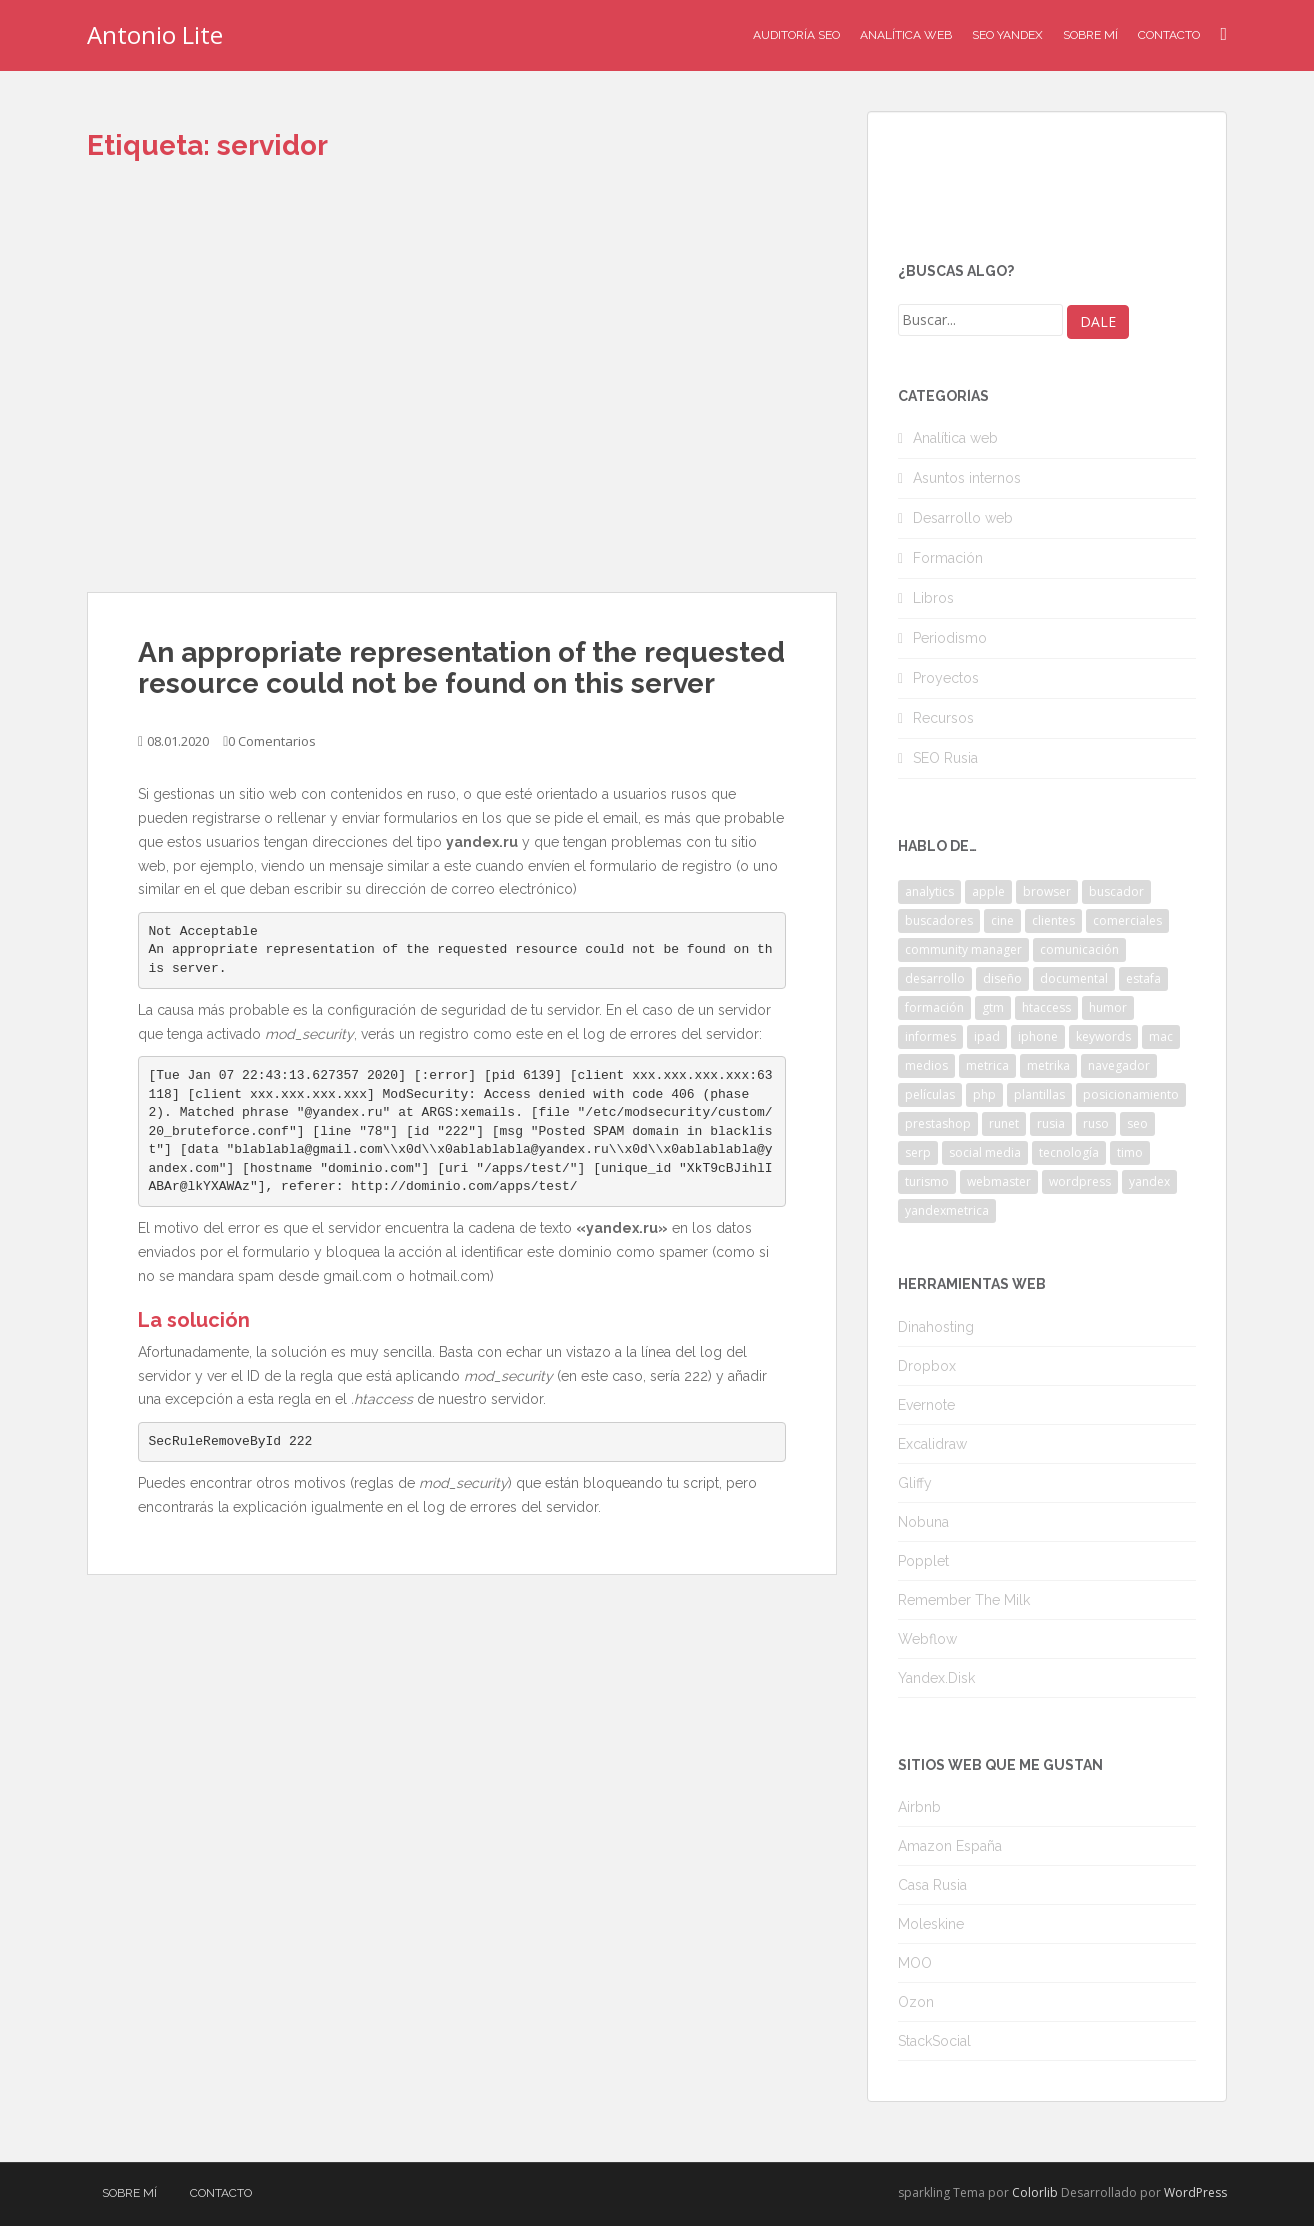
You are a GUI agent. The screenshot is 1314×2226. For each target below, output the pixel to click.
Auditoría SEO (796, 35)
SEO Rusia (945, 758)
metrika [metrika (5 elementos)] (1048, 1065)
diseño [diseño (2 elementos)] (1002, 978)
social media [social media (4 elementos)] (985, 1152)
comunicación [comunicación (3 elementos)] (1079, 949)
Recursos (943, 718)
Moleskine (931, 1924)
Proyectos (946, 678)
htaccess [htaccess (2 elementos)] (1046, 1007)
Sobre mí (1090, 35)
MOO (915, 1963)
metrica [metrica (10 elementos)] (987, 1065)
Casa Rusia (932, 1885)
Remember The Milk (964, 1600)
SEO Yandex (1007, 35)
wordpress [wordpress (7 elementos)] (1080, 1181)
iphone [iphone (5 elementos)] (1038, 1036)
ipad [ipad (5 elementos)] (987, 1036)
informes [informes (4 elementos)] (930, 1036)
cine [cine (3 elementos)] (1002, 920)
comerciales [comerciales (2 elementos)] (1127, 920)
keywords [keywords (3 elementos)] (1103, 1036)
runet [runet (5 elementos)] (1004, 1123)
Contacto (1169, 35)
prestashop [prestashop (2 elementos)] (938, 1123)
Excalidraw (932, 1444)
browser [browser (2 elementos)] (1047, 891)
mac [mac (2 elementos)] (1161, 1036)
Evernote (926, 1405)
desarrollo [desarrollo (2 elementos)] (935, 978)
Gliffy (915, 1483)
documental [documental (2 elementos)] (1074, 978)
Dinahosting (936, 1327)
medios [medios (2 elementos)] (926, 1065)
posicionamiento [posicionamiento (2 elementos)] (1131, 1094)
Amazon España (950, 1846)
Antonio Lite (155, 34)
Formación (948, 558)
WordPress (1195, 2192)
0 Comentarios (272, 741)
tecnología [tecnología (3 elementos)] (1069, 1152)
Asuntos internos (967, 478)
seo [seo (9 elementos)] (1137, 1123)
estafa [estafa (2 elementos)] (1143, 978)
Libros (933, 598)
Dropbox (927, 1366)
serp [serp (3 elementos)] (918, 1152)
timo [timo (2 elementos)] (1130, 1152)
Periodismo (950, 638)
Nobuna (923, 1522)
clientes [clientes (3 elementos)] (1053, 920)
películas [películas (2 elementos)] (930, 1094)
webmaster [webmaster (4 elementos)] (999, 1181)
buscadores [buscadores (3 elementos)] (939, 920)
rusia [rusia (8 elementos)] (1051, 1123)
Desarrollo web (963, 518)
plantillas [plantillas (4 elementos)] (1039, 1094)
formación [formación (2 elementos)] (934, 1007)
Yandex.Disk (936, 1678)
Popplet (923, 1561)
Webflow (927, 1639)
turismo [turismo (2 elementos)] (927, 1181)
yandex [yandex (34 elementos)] (1149, 1181)
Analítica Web (906, 35)
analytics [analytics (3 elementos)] (929, 891)
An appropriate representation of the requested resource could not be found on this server (461, 668)
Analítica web (955, 438)
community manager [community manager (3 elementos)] (963, 949)
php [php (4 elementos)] (984, 1094)
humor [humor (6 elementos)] (1108, 1007)
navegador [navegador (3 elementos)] (1119, 1065)
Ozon (916, 2002)
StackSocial (934, 2041)
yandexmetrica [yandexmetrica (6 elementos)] (947, 1210)
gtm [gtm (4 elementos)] (993, 1007)
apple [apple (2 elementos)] (988, 891)
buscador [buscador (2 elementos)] (1116, 891)
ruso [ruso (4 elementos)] (1096, 1123)
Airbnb (919, 1807)
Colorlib (1035, 2192)
